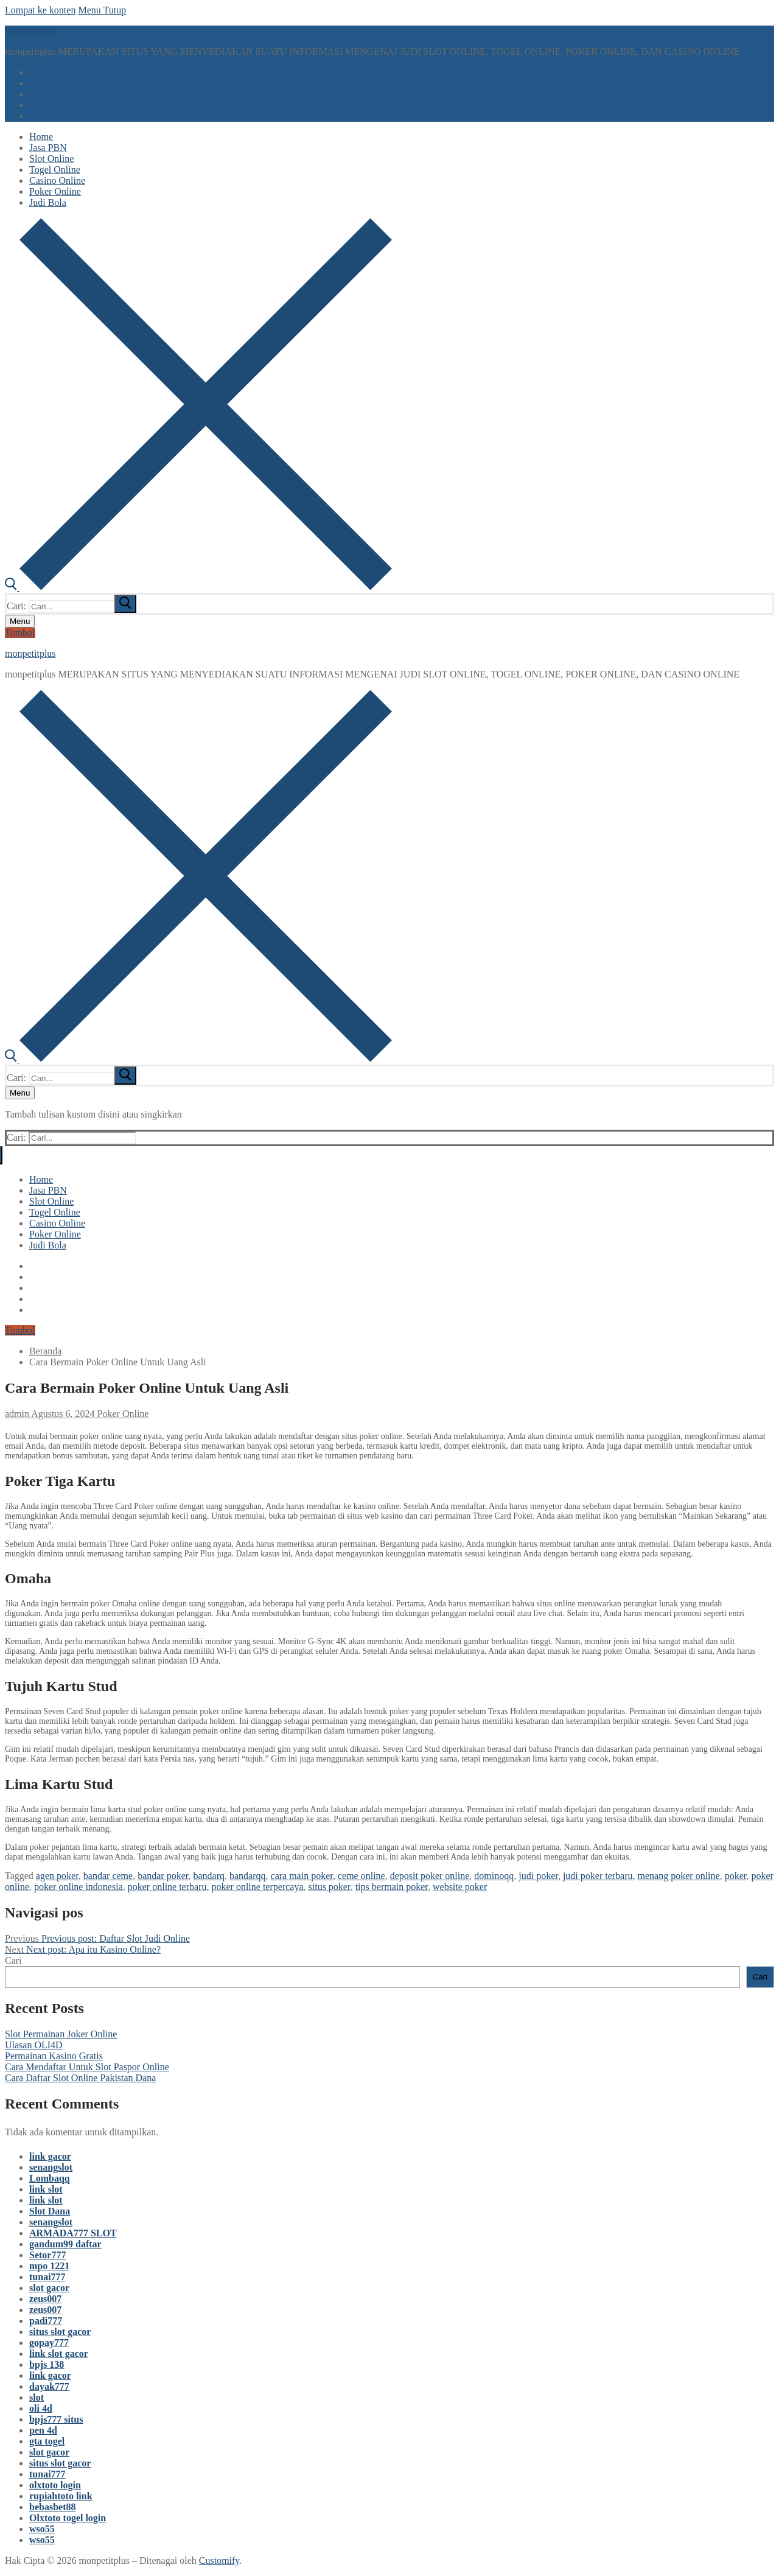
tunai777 (47, 2277)
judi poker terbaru (598, 1876)
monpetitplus (30, 31)
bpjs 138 (46, 2364)
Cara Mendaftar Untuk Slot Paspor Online (87, 2067)
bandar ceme (108, 1876)
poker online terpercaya (257, 1886)
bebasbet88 (52, 2507)
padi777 (45, 2320)
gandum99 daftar (65, 2244)
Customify (219, 2560)
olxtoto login (55, 2485)
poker (736, 1876)
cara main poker (302, 1876)
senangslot (50, 2167)
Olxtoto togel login (67, 2518)
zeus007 (45, 2299)
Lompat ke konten (40, 10)
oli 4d (40, 2408)
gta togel (47, 2441)
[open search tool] (198, 587)
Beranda (45, 1351)
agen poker (57, 1876)
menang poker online (679, 1876)
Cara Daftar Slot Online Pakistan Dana (80, 2078)
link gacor (50, 2156)
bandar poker (163, 1876)
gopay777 (49, 2342)
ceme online (361, 1876)
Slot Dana (49, 2211)
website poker (460, 1886)
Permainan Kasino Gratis (54, 2056)
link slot (46, 2189)
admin (17, 1414)
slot (36, 2397)
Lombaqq (49, 2178)
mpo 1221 (49, 2266)
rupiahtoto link (61, 2496)
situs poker (330, 1886)
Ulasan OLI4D (34, 2045)
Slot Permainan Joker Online (61, 2034)
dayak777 (49, 2386)
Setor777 (47, 2255)
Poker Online (122, 1414)
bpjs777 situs (56, 2419)
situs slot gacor (60, 2331)
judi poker (538, 1876)
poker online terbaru (167, 1886)
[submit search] (125, 604)
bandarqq (247, 1876)
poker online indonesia (78, 1886)
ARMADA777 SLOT (73, 2233)
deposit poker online (430, 1876)
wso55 (42, 2529)
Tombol (20, 633)
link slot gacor (58, 2353)
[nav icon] (20, 621)
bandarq (209, 1876)
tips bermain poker (391, 1886)
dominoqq (494, 1876)
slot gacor (49, 2288)
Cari (13, 1960)
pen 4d (43, 2430)
